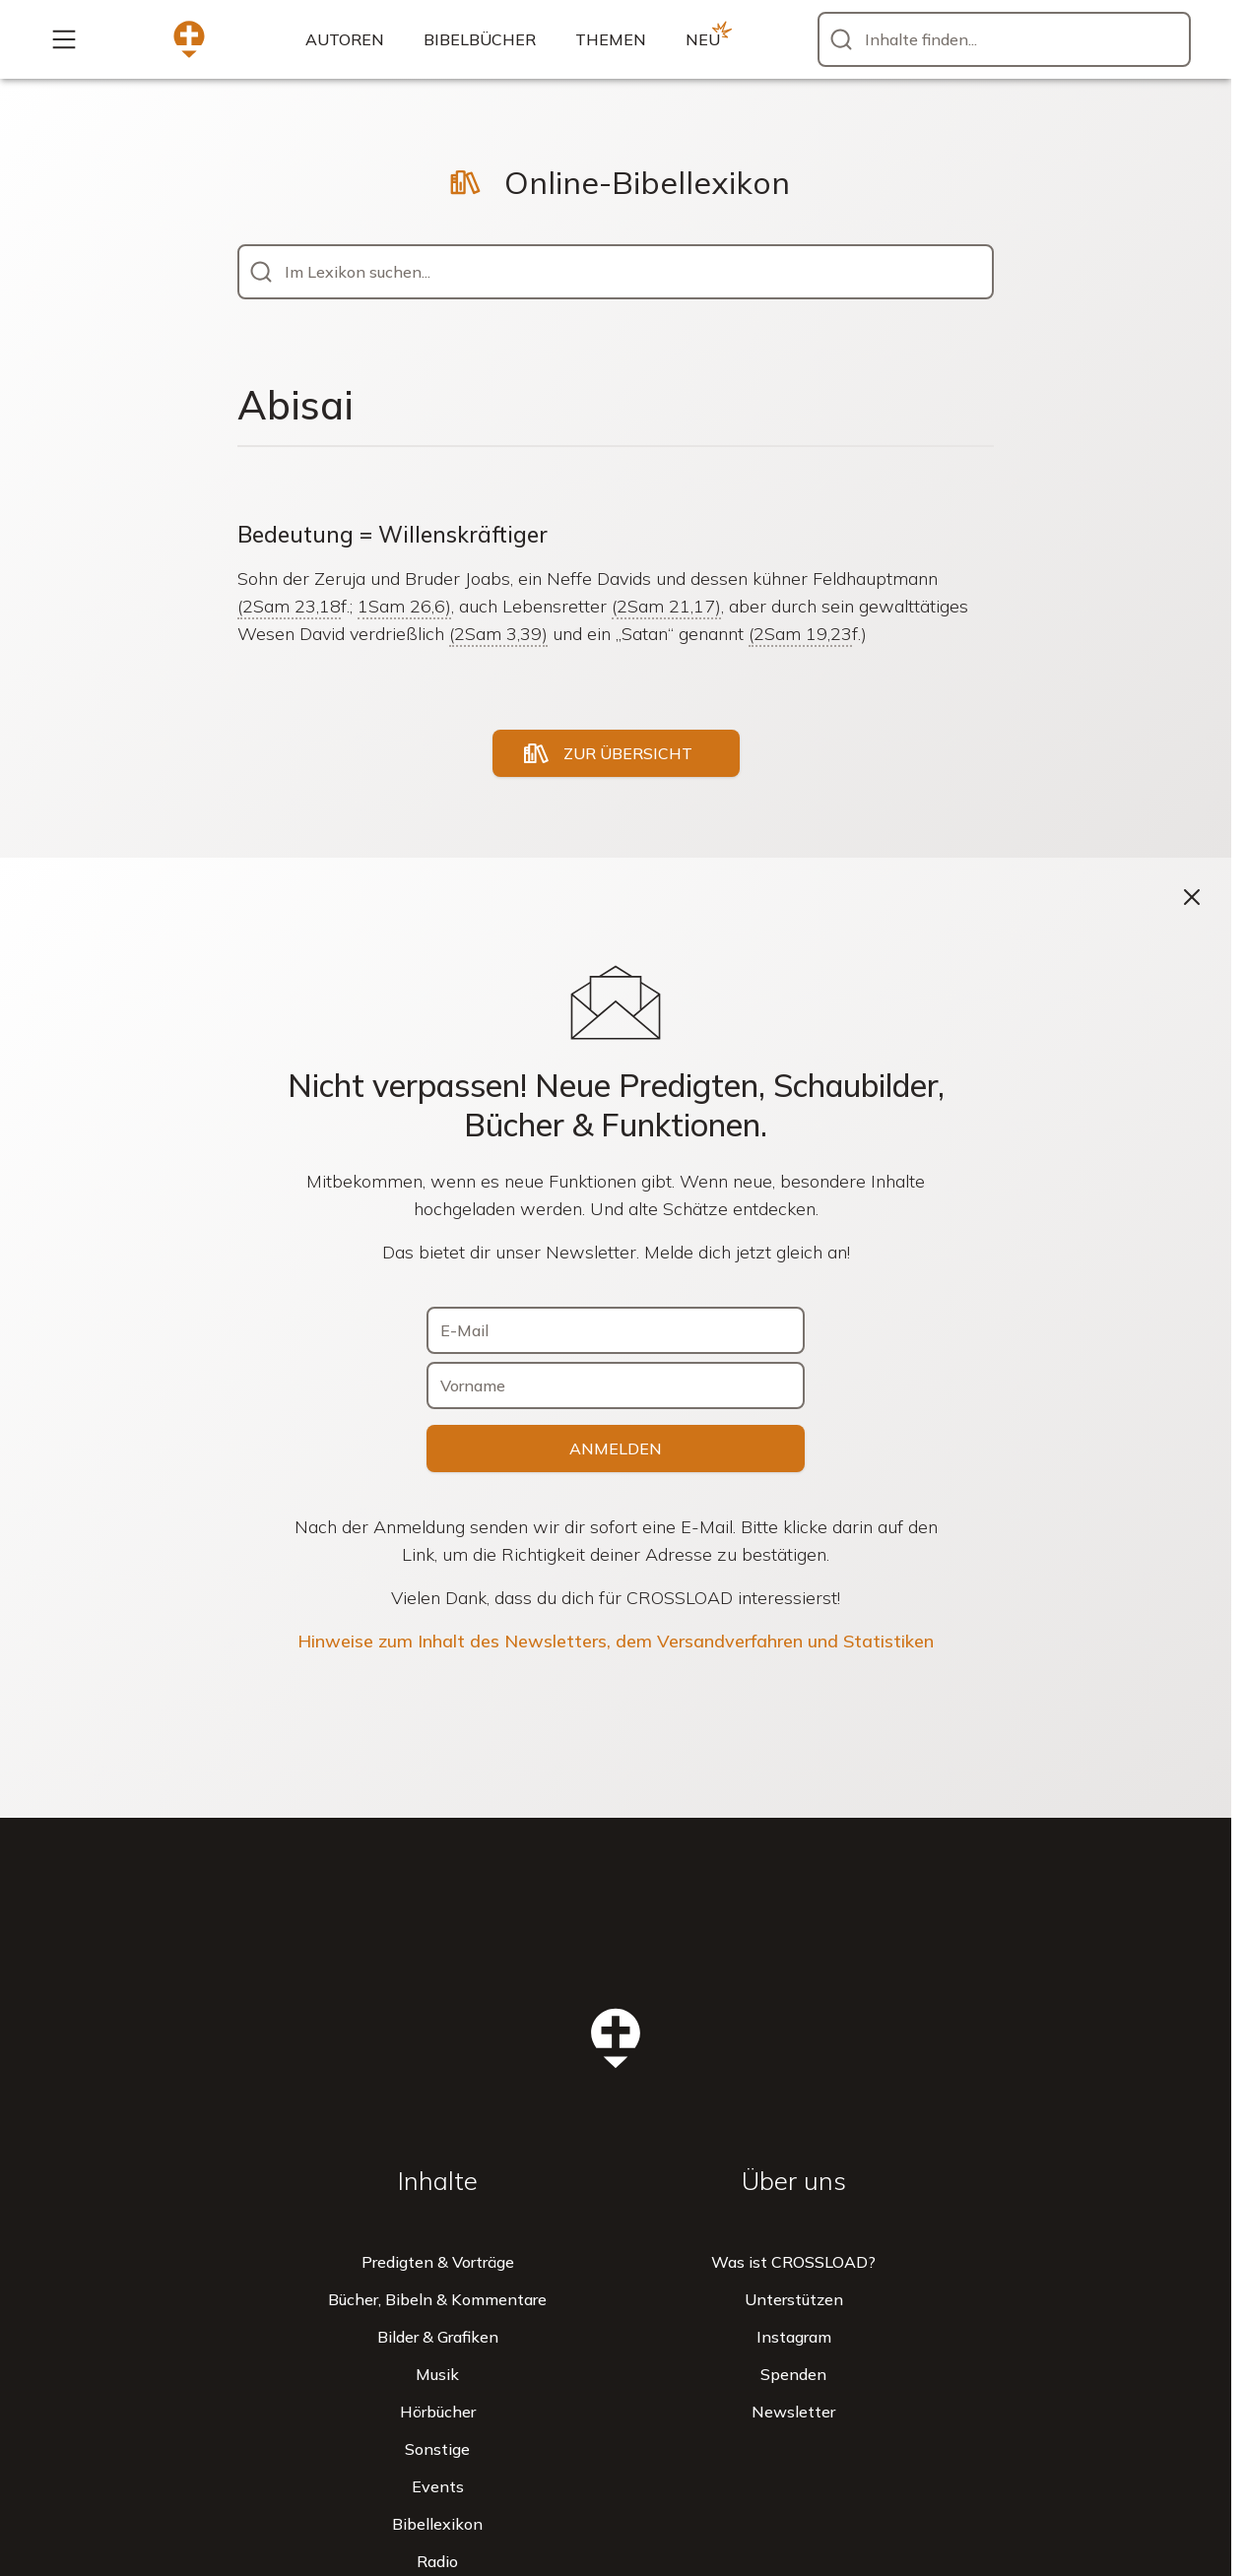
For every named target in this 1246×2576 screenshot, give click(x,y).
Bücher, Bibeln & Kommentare (437, 2299)
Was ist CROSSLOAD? (793, 2262)
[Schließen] (1191, 897)
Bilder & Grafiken (437, 2337)
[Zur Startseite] (189, 39)
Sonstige (437, 2449)
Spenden (793, 2374)
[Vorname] (615, 1385)
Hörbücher (438, 2411)
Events (438, 2486)
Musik (437, 2374)
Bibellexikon (437, 2524)
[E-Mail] (615, 1330)
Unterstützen (794, 2299)
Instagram (793, 2337)
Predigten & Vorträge (437, 2262)
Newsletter (793, 2411)
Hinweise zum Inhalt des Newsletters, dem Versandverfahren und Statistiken (615, 1641)
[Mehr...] (64, 39)
